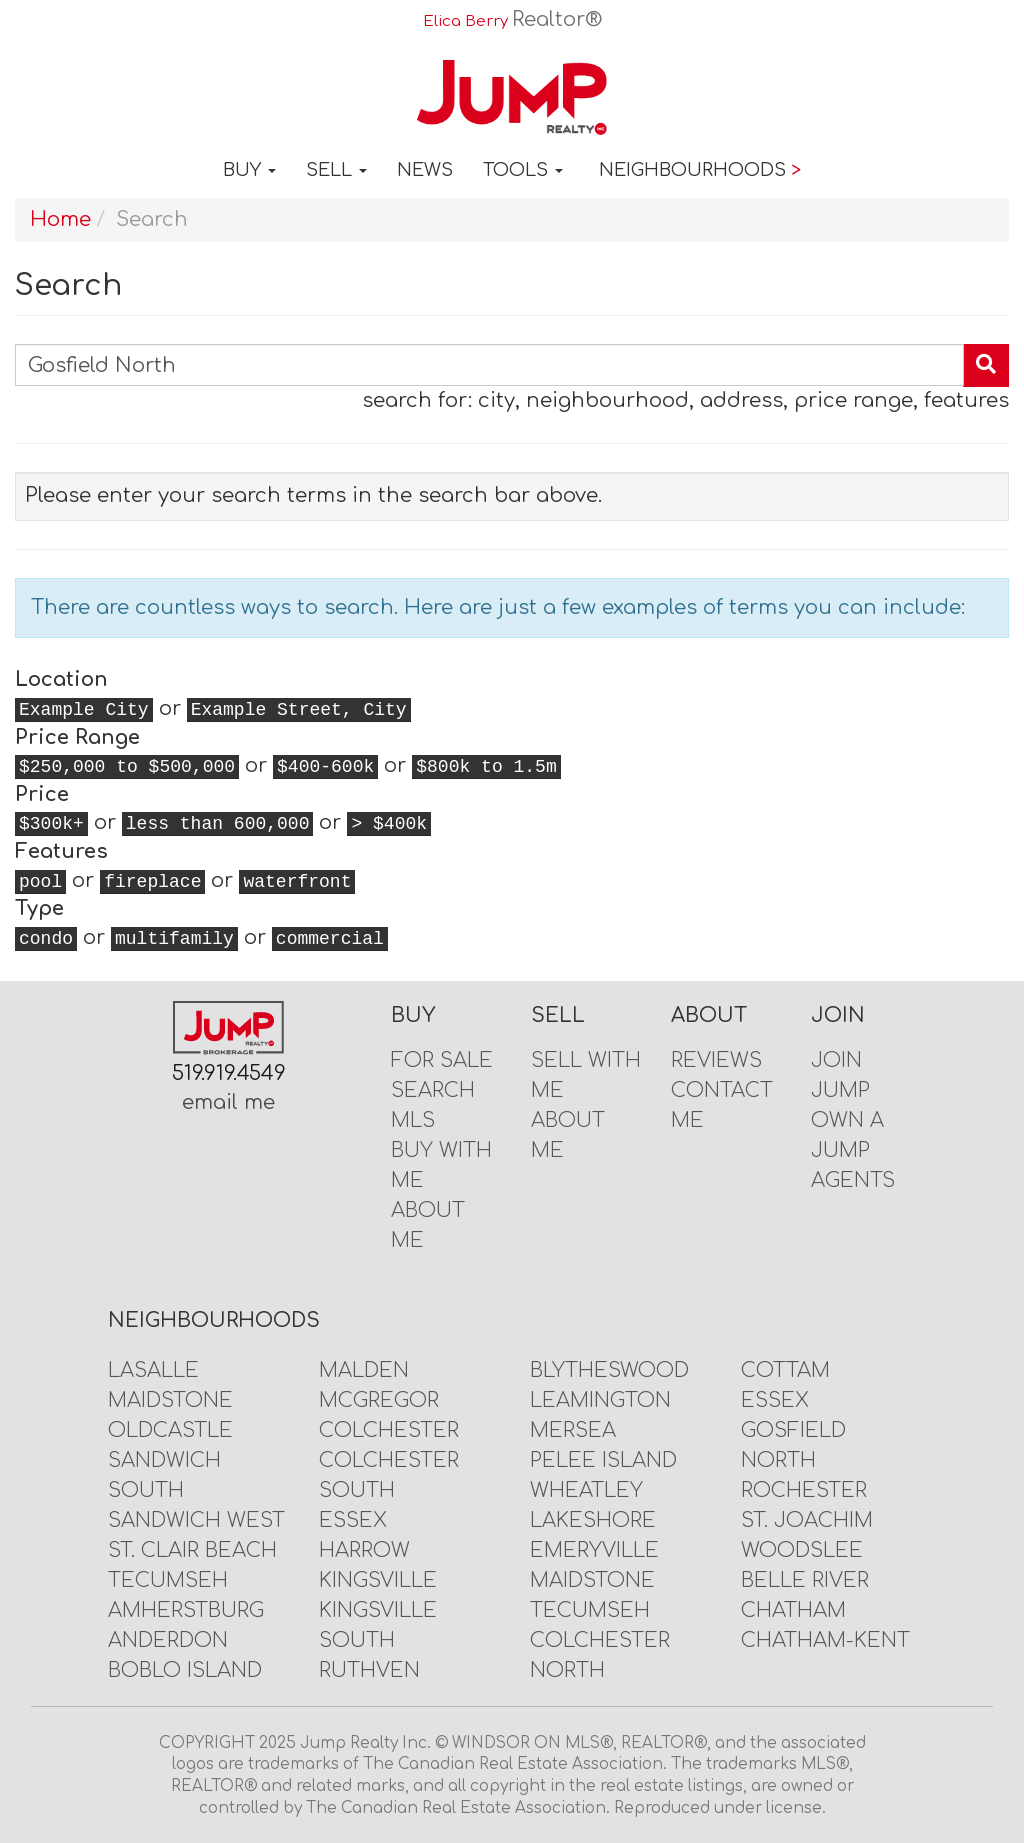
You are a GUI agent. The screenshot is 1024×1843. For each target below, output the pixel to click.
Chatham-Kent (825, 1640)
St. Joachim (807, 1520)
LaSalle (153, 1370)
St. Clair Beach (192, 1550)
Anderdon (168, 1640)
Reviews (716, 1060)
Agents (853, 1180)
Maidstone (170, 1400)
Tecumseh (168, 1580)
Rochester (804, 1490)
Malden (364, 1370)
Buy (249, 170)
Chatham (793, 1610)
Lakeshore (593, 1520)
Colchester (389, 1430)
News (425, 170)
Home (60, 219)
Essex (353, 1520)
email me (228, 1102)
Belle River (805, 1580)
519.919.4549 (229, 1073)
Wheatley (586, 1490)
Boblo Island (185, 1670)
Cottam (785, 1370)
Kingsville (378, 1580)
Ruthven (369, 1670)
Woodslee (802, 1550)
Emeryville (594, 1550)
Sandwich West (196, 1520)
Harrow (364, 1550)
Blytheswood (609, 1370)
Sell (336, 170)
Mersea (573, 1430)
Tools (523, 170)
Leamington (600, 1400)
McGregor (379, 1400)
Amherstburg (186, 1610)
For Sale (442, 1060)
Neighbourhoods (700, 170)
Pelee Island (603, 1460)
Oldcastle (170, 1430)
